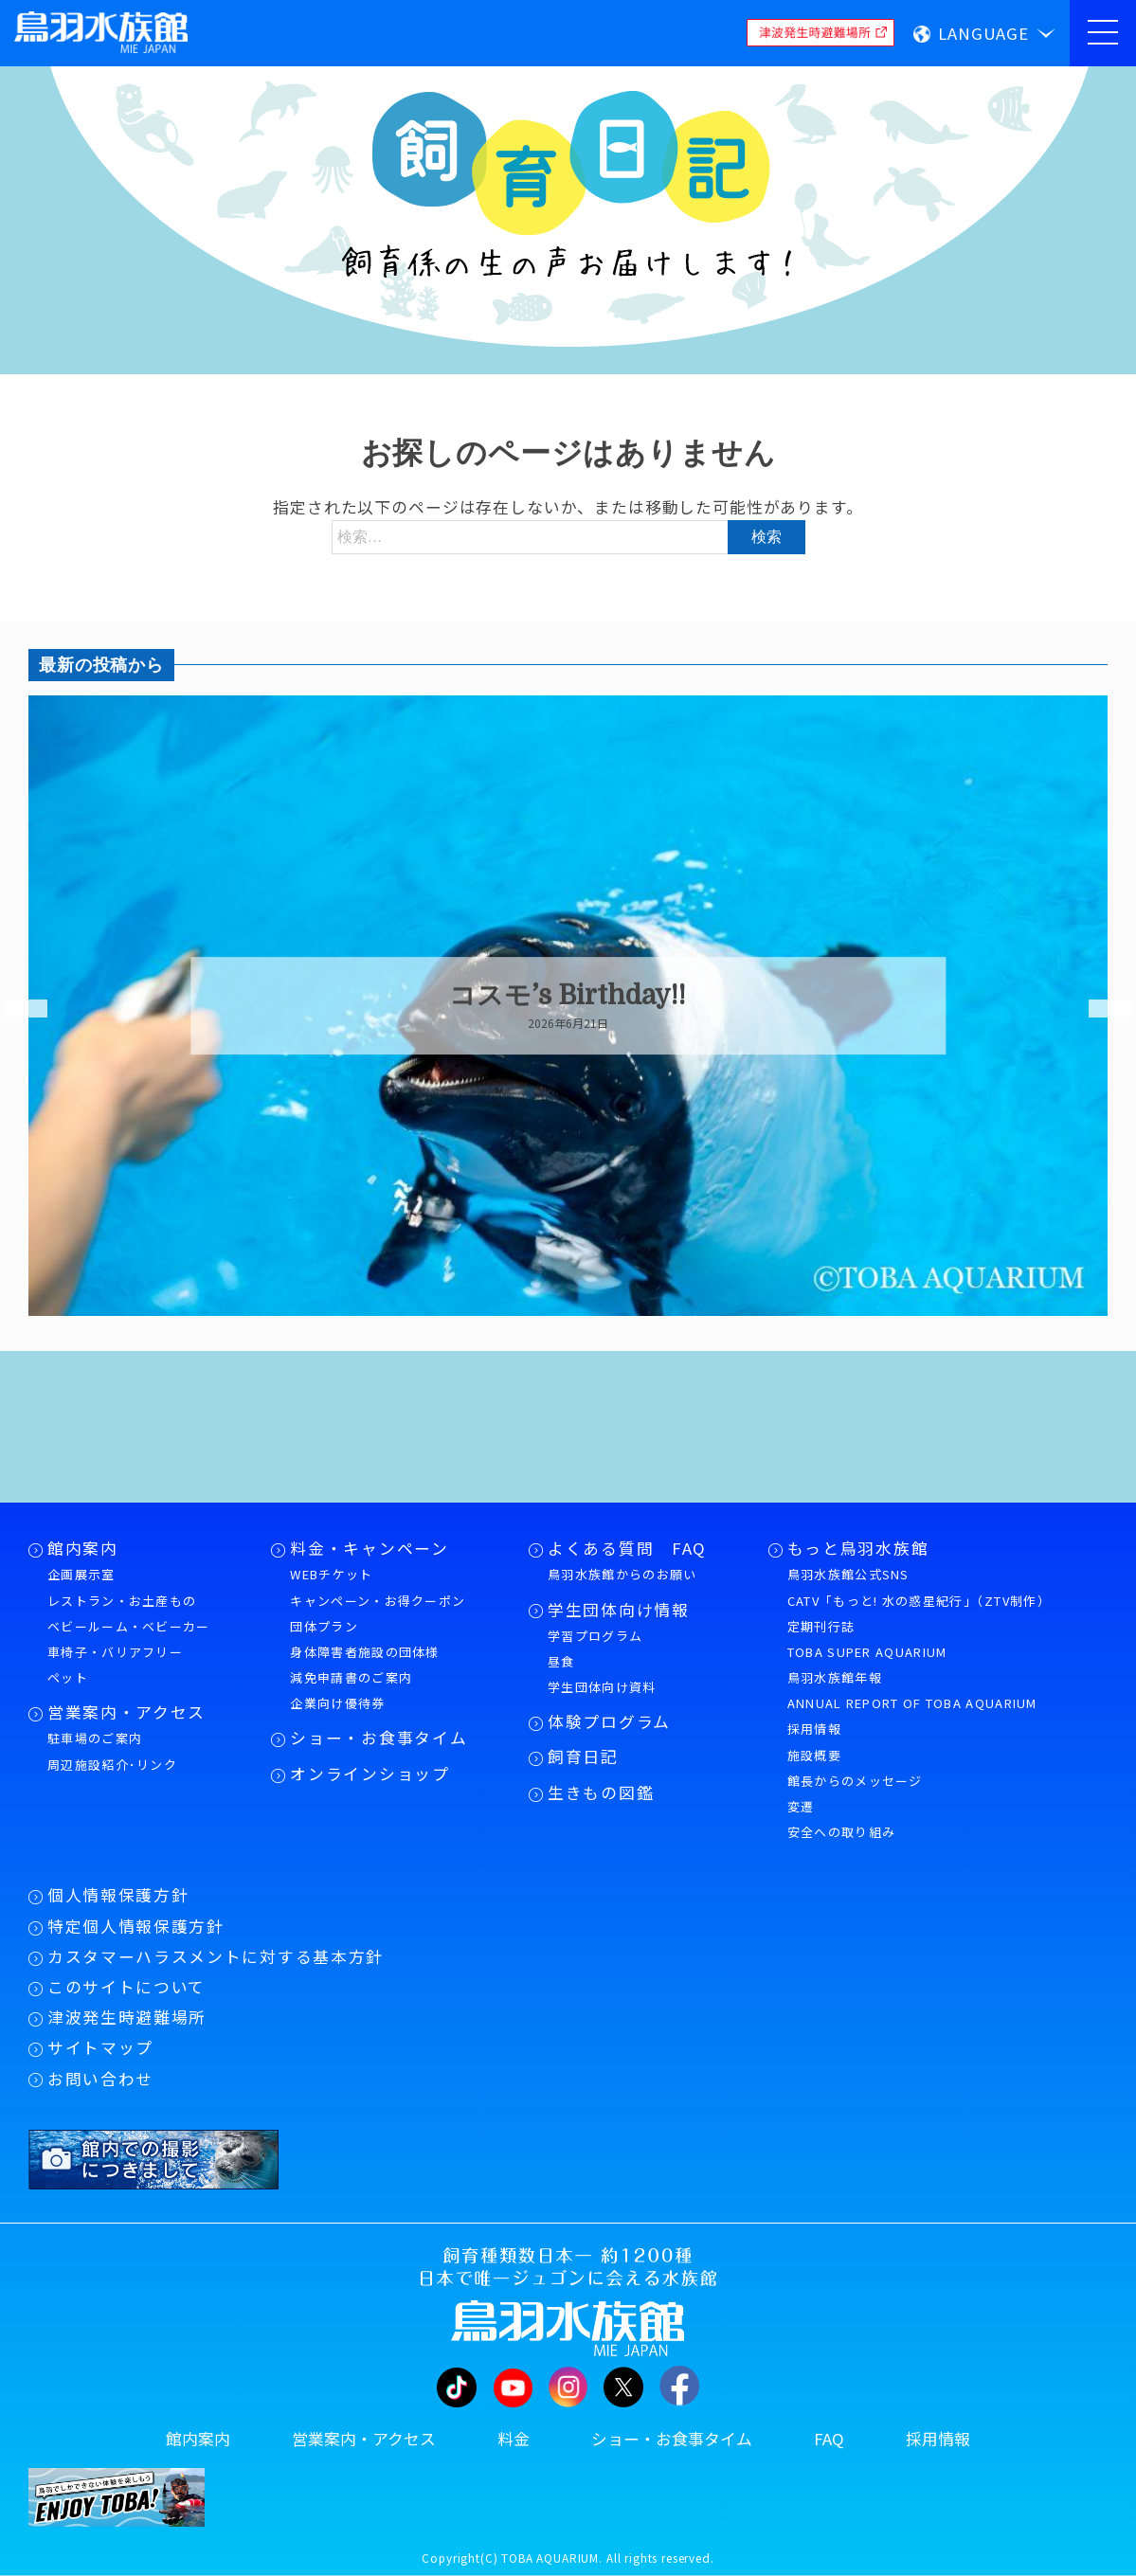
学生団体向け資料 (602, 1687)
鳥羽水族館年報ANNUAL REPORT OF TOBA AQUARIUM (912, 1690)
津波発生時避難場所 (127, 2017)
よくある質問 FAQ (627, 1548)
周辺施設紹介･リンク (112, 1765)
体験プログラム (609, 1721)
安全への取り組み (841, 1832)
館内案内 (82, 1548)
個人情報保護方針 (118, 1894)
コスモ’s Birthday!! (567, 996)
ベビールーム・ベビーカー (128, 1626)
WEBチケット (331, 1574)
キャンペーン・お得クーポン (377, 1601)
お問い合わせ (100, 2078)
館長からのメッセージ (855, 1781)
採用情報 (814, 1729)
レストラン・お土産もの (121, 1601)
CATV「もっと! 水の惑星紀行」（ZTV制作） (919, 1601)
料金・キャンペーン (369, 1548)
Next (1098, 1009)
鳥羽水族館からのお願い (622, 1574)
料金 (513, 2438)
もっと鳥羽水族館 (858, 1548)
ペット (67, 1677)
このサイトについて (126, 1986)
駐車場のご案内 (94, 1738)
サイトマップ (100, 2047)
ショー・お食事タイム (378, 1737)
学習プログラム (595, 1636)
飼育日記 (583, 1756)
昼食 (561, 1661)
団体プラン (324, 1626)
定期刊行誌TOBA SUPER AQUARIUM (867, 1639)
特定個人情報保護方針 (136, 1926)
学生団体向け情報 (618, 1609)
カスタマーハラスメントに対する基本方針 (215, 1956)
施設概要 (814, 1755)
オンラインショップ (369, 1773)
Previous (14, 1009)
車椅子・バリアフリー (115, 1652)
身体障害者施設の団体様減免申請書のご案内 (364, 1664)
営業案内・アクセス (126, 1712)
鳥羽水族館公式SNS (848, 1574)
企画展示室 (81, 1574)
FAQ (829, 2438)
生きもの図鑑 (601, 1792)
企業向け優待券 (337, 1703)
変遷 (801, 1806)
